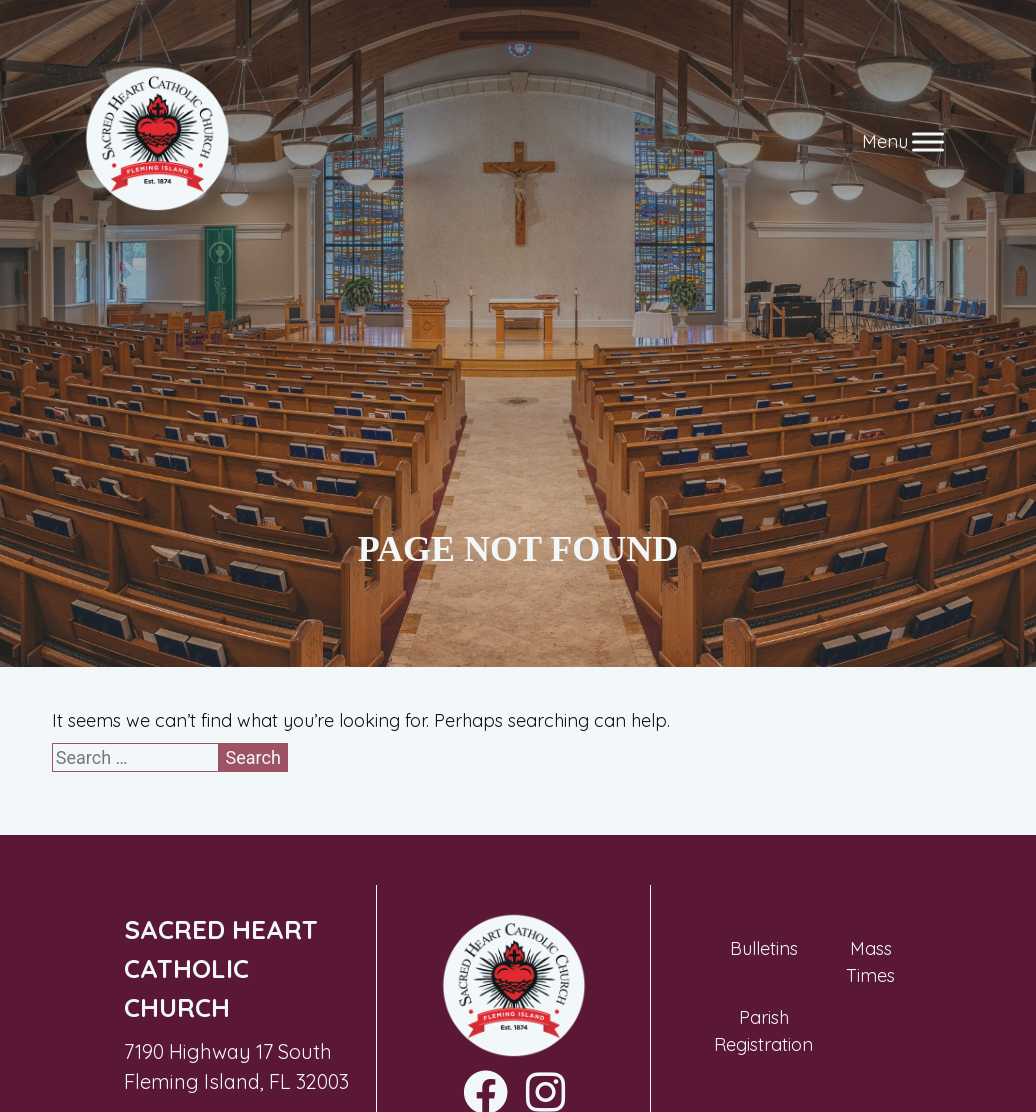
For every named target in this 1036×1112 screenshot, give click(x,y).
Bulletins (764, 948)
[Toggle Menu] (928, 141)
